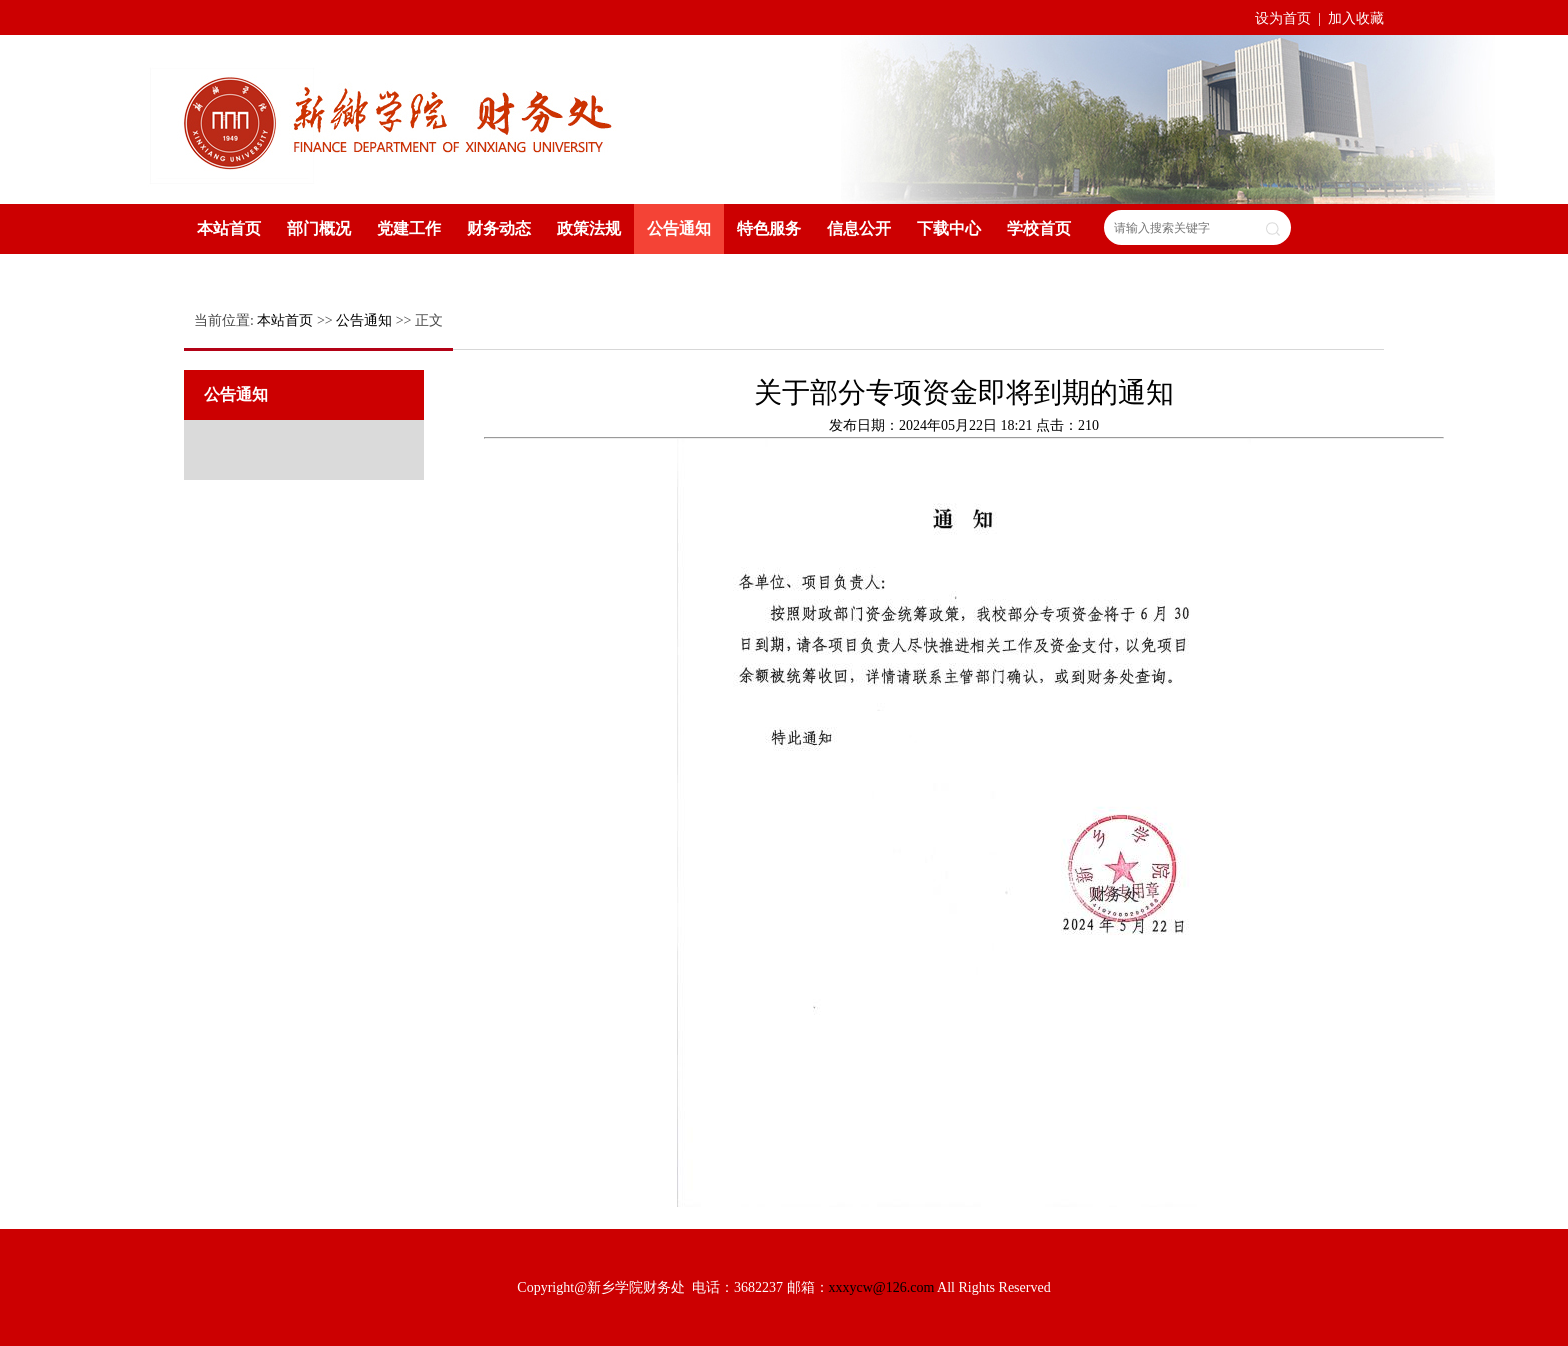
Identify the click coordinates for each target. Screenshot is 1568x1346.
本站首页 (229, 228)
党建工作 (409, 228)
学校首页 (1039, 228)
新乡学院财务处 (399, 117)
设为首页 (1285, 18)
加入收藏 (1356, 18)
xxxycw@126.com (882, 1287)
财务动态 (499, 228)
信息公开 (859, 228)
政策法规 (589, 228)
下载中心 (949, 228)
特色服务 (769, 228)
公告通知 (679, 228)
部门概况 (319, 228)
